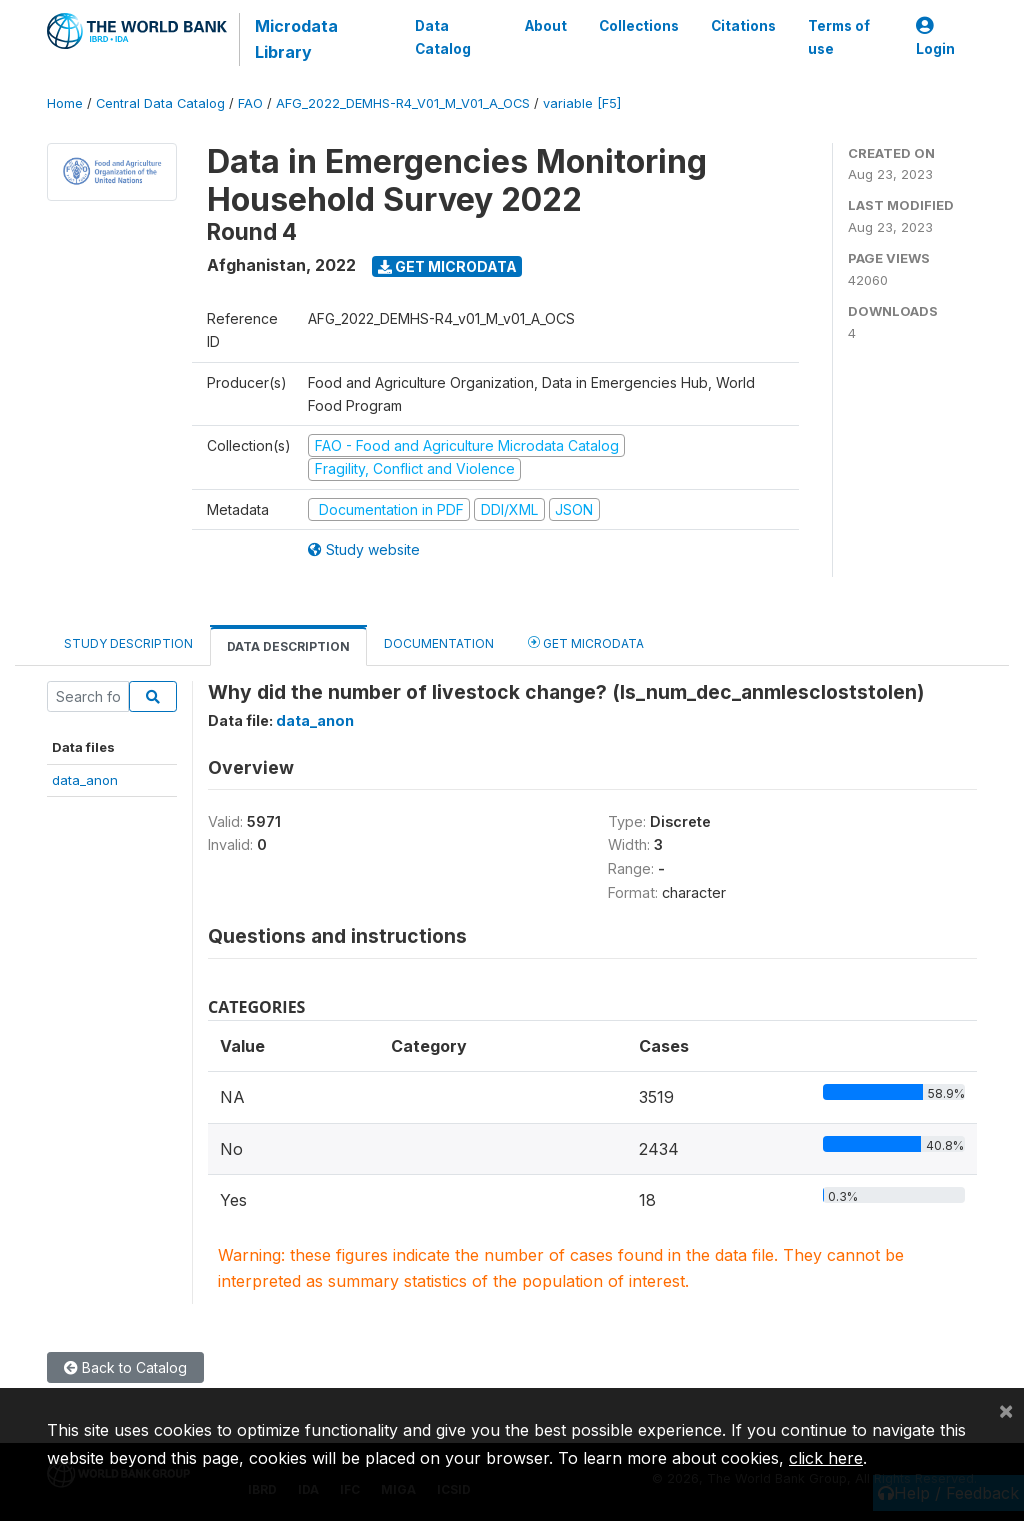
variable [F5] (582, 103)
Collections (639, 26)
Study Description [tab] (128, 643)
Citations (743, 26)
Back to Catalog (125, 1367)
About (546, 26)
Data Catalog (443, 37)
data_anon (85, 780)
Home (65, 103)
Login (935, 37)
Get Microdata (447, 266)
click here (826, 1458)
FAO (250, 103)
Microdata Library (296, 39)
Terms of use (839, 37)
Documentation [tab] (439, 643)
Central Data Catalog (160, 103)
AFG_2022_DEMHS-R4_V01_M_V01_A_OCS (403, 103)
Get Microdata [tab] (586, 642)
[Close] (1006, 1410)
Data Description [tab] (288, 646)
